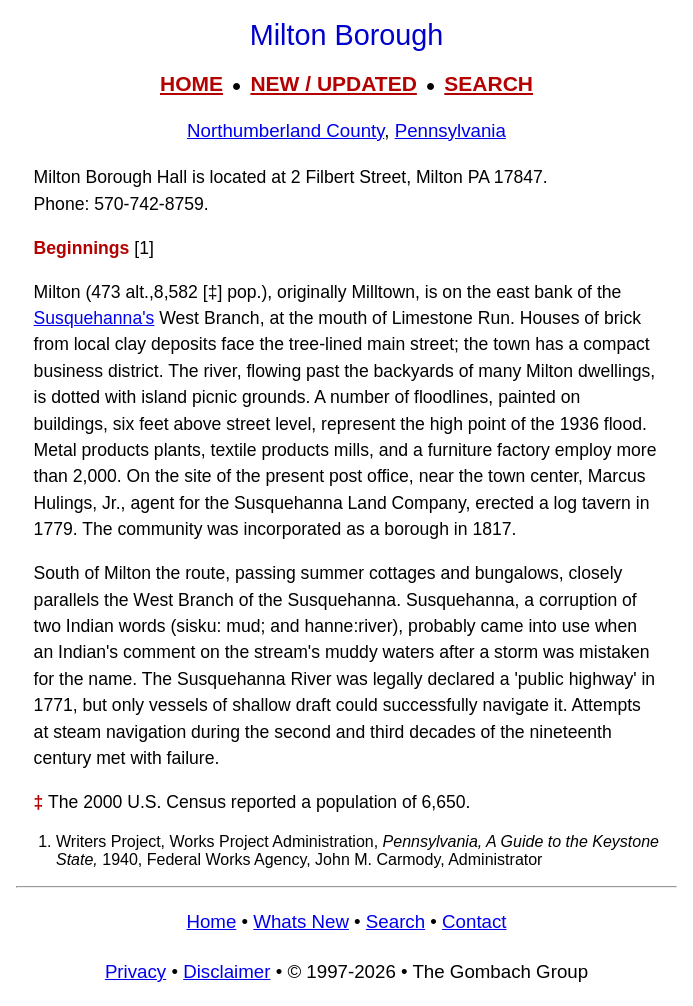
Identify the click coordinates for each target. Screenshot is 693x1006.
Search (395, 921)
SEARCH (488, 83)
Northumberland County (285, 130)
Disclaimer (226, 971)
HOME (191, 83)
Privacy (135, 971)
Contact (474, 921)
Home (211, 921)
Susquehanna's (94, 318)
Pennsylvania (450, 130)
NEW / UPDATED (333, 83)
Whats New (301, 921)
